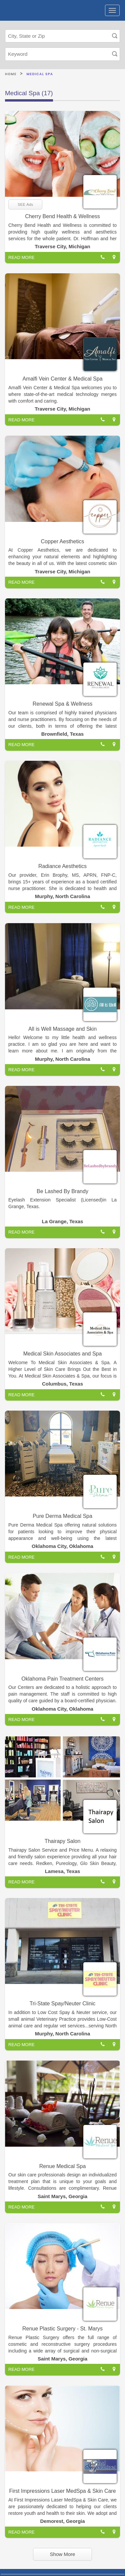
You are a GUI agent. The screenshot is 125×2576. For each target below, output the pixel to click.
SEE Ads (25, 204)
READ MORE (21, 257)
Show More (62, 2554)
